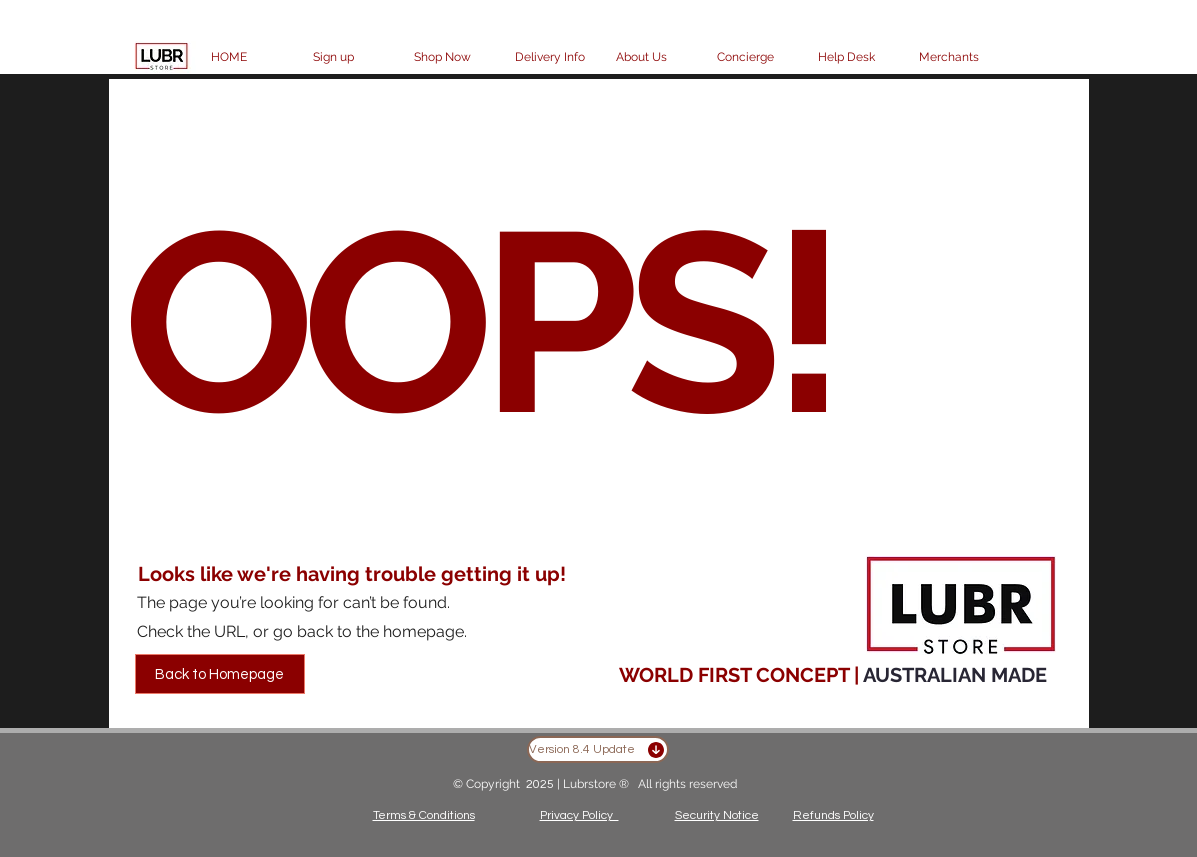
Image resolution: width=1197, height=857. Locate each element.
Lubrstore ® (597, 784)
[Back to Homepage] (220, 674)
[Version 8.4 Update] (598, 749)
